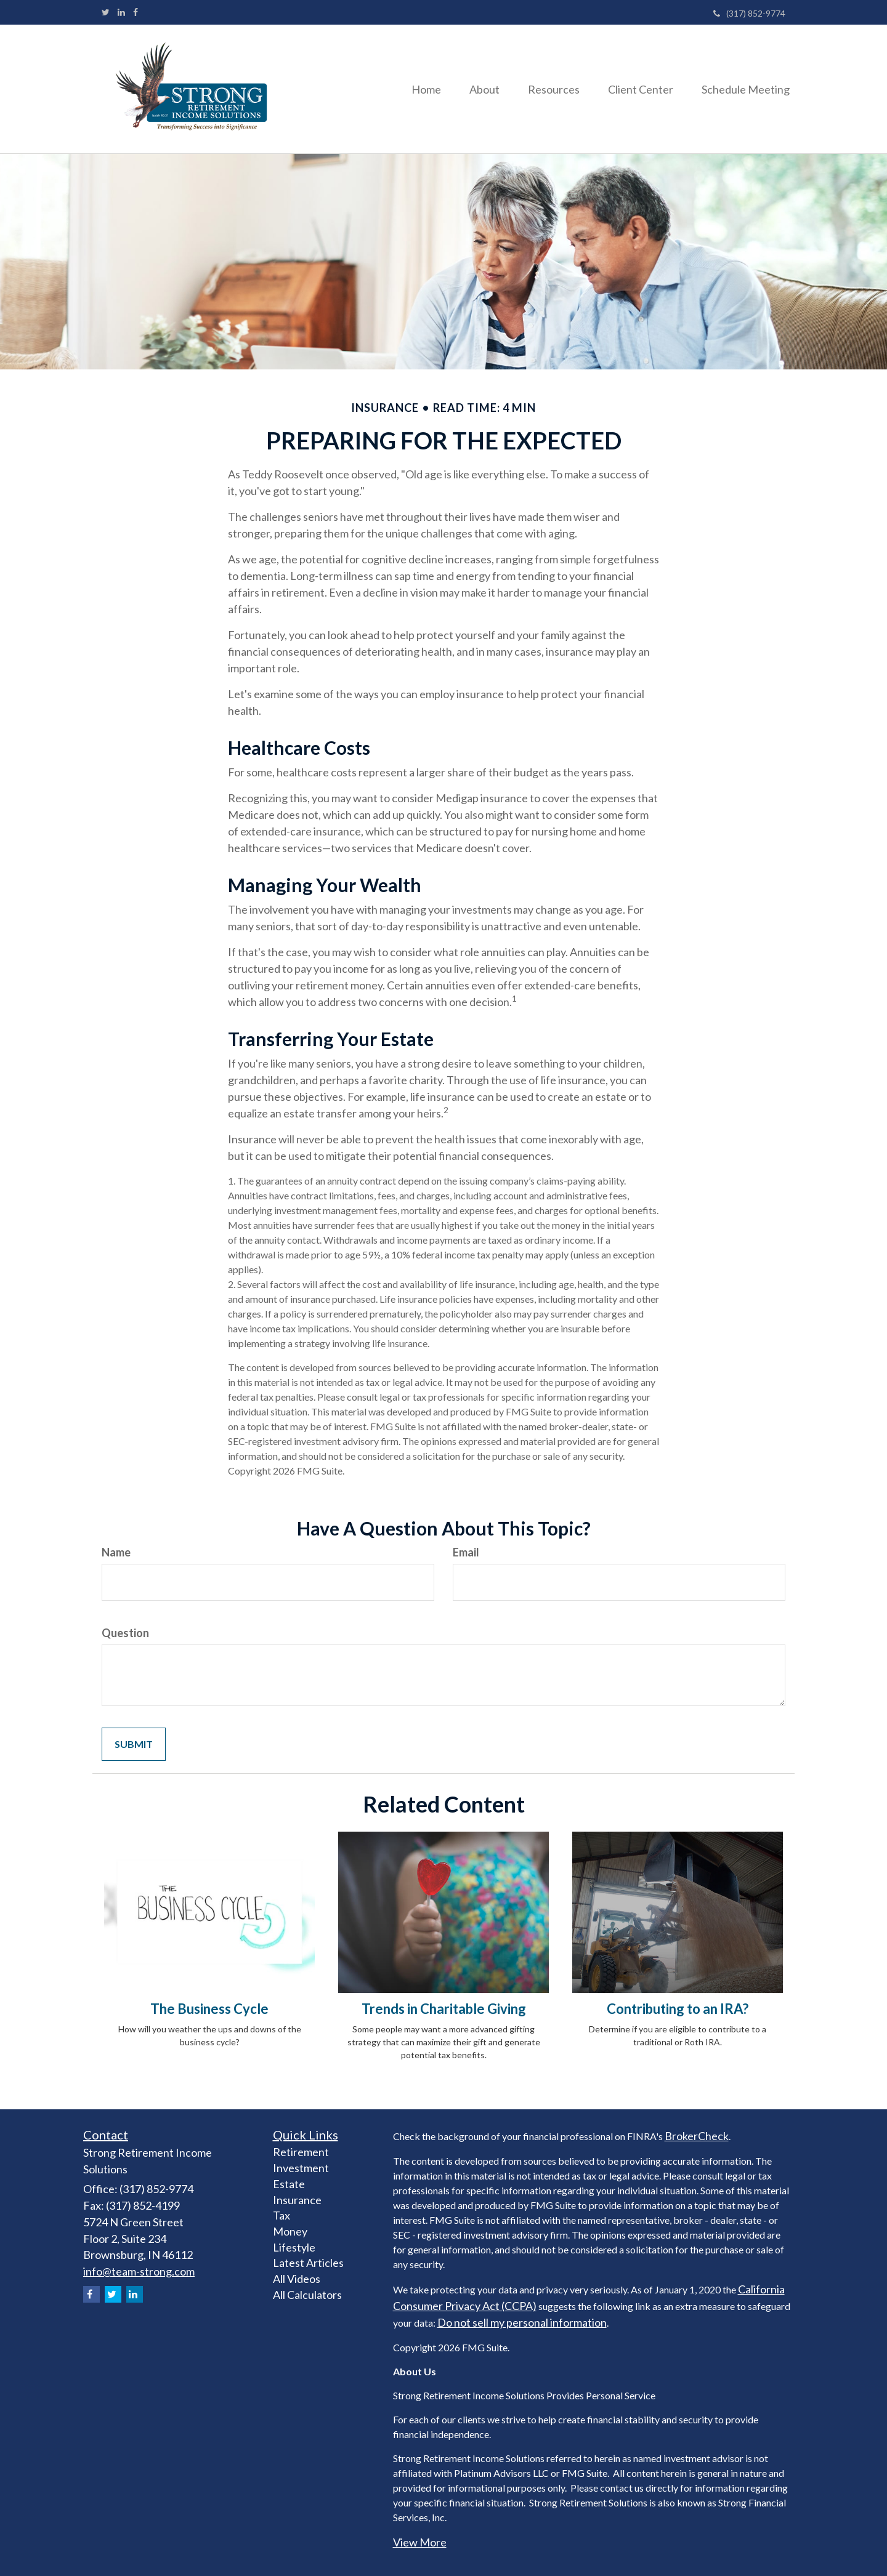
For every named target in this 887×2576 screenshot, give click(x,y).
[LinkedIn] (121, 12)
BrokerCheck (697, 2136)
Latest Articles (308, 2262)
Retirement (301, 2152)
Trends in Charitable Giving (444, 2008)
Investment (301, 2168)
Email (466, 1552)
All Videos (296, 2278)
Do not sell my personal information (522, 2322)
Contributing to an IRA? (677, 2008)
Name (116, 1552)
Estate (289, 2184)
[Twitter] (106, 12)
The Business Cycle (209, 2008)
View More (420, 2542)
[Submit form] (134, 1744)
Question (125, 1633)
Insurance (297, 2200)
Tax (281, 2215)
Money (290, 2231)
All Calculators (307, 2294)
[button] (475, 89)
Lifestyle (294, 2247)
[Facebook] (135, 12)
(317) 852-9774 (749, 13)
